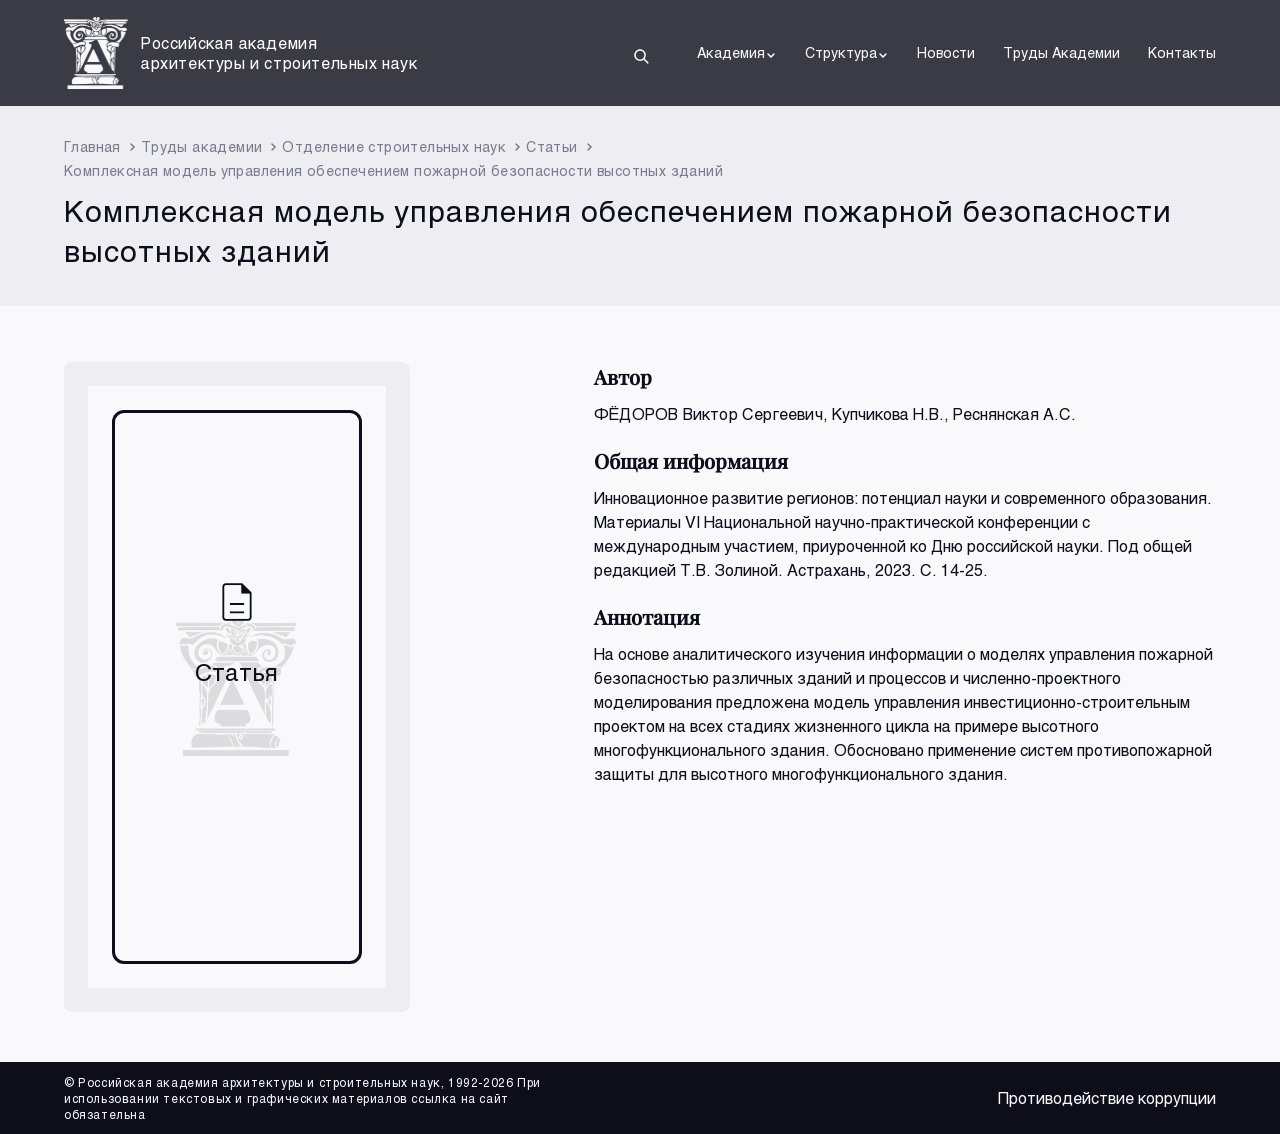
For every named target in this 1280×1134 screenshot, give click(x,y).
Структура (847, 53)
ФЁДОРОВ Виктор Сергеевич (708, 413)
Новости (946, 52)
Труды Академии (1061, 52)
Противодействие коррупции (1107, 1097)
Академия (737, 53)
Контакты (1182, 52)
